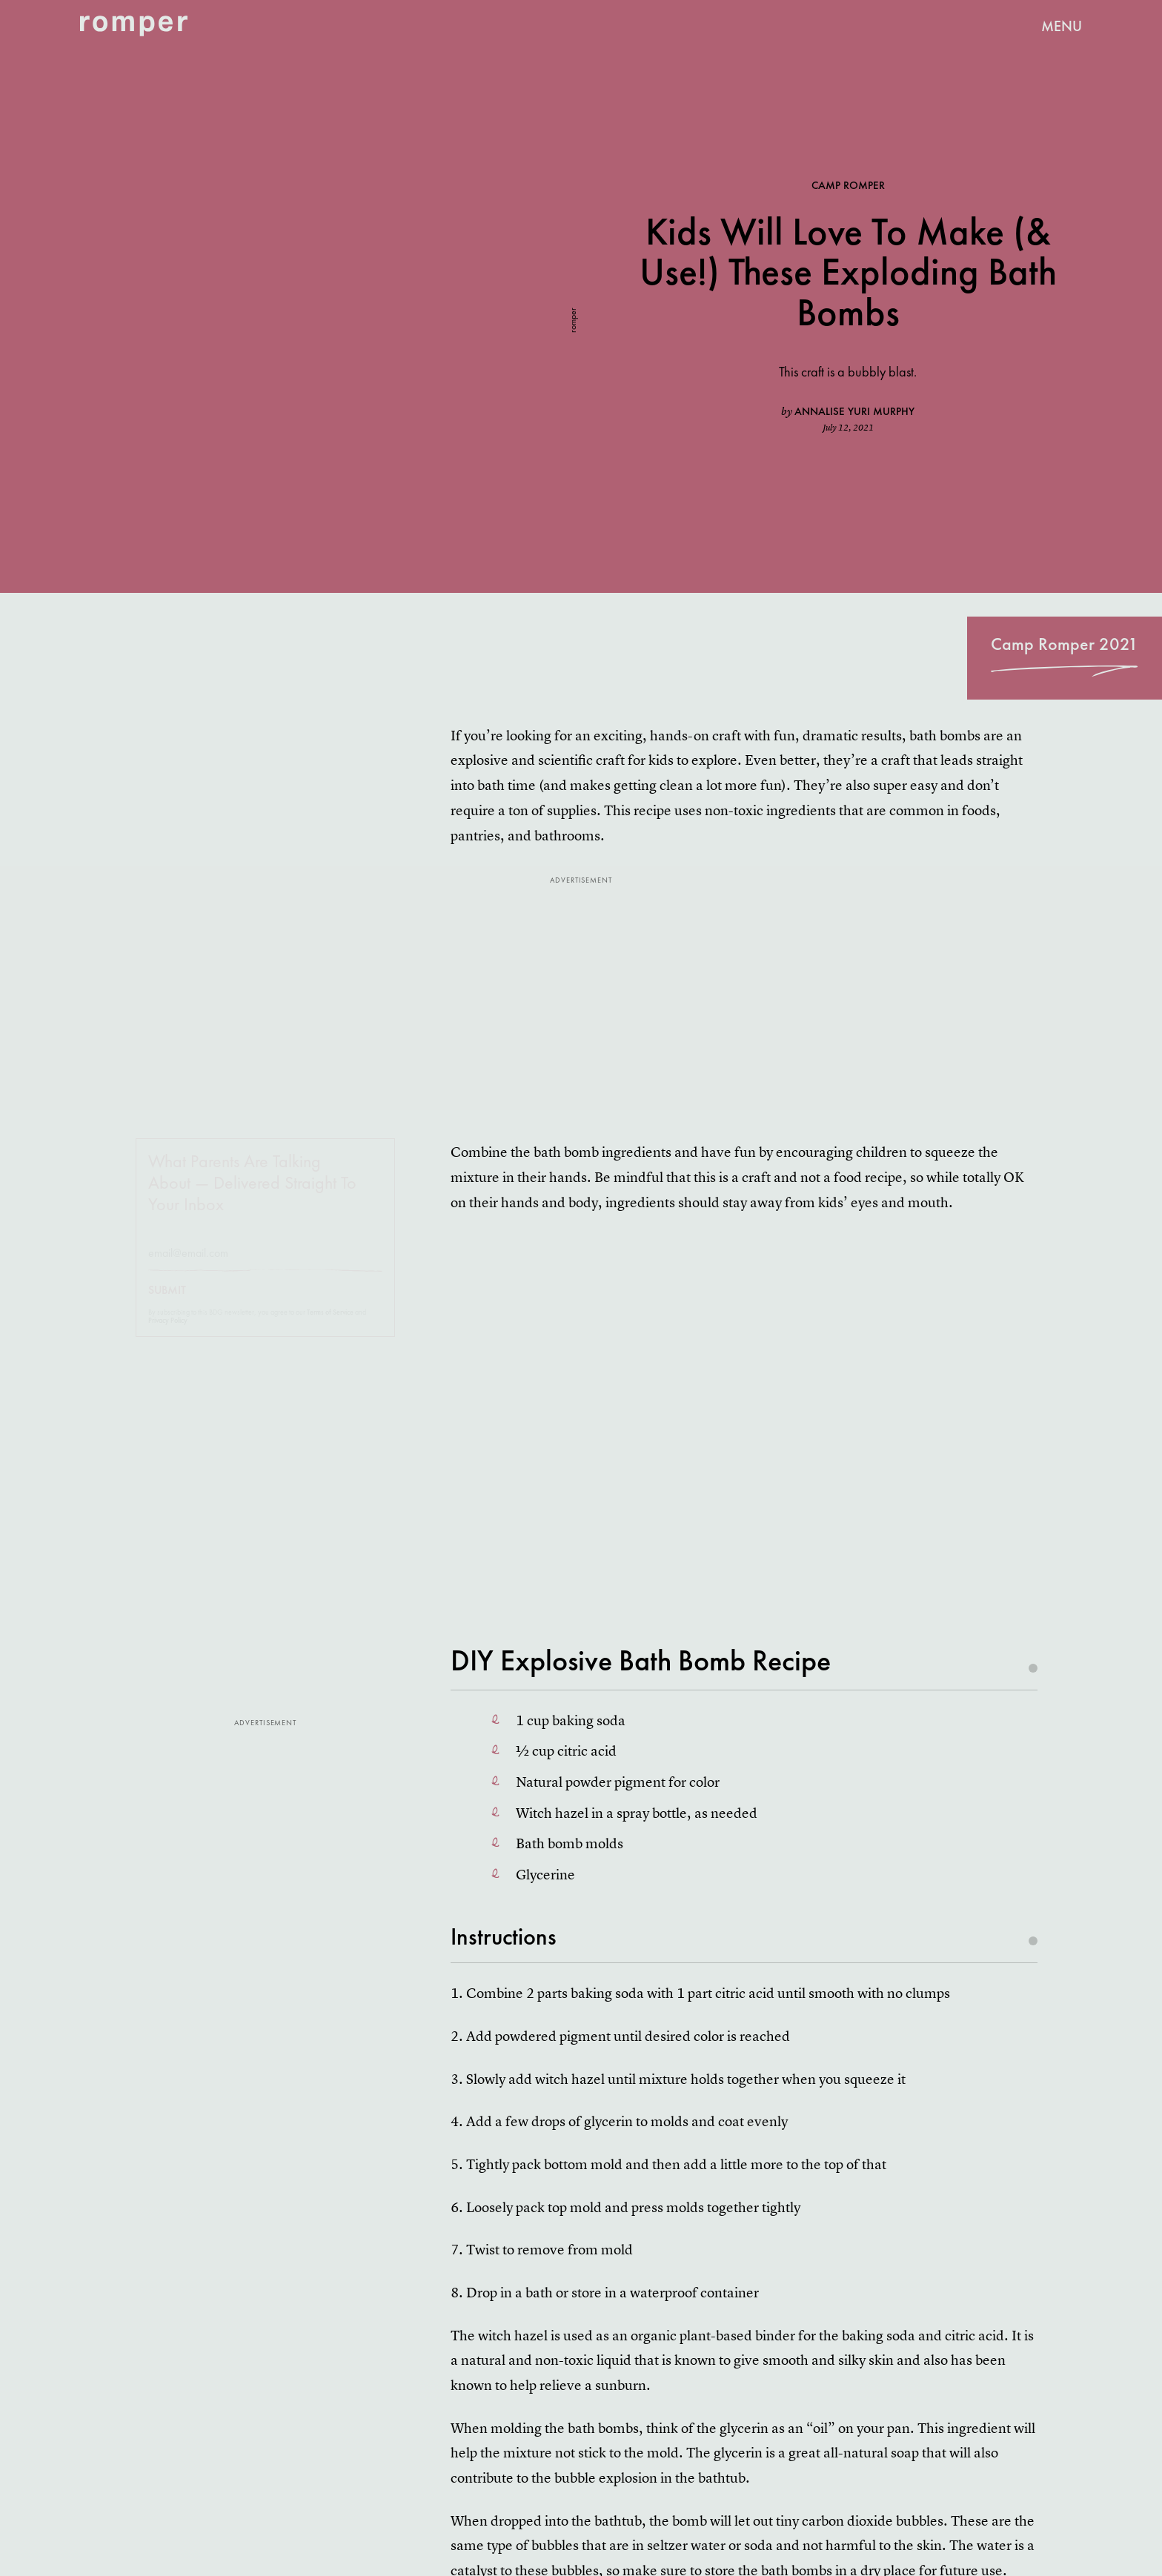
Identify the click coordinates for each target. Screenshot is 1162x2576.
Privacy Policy (167, 1333)
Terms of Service (330, 1325)
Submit (167, 1303)
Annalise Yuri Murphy (854, 411)
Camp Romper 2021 (1064, 643)
